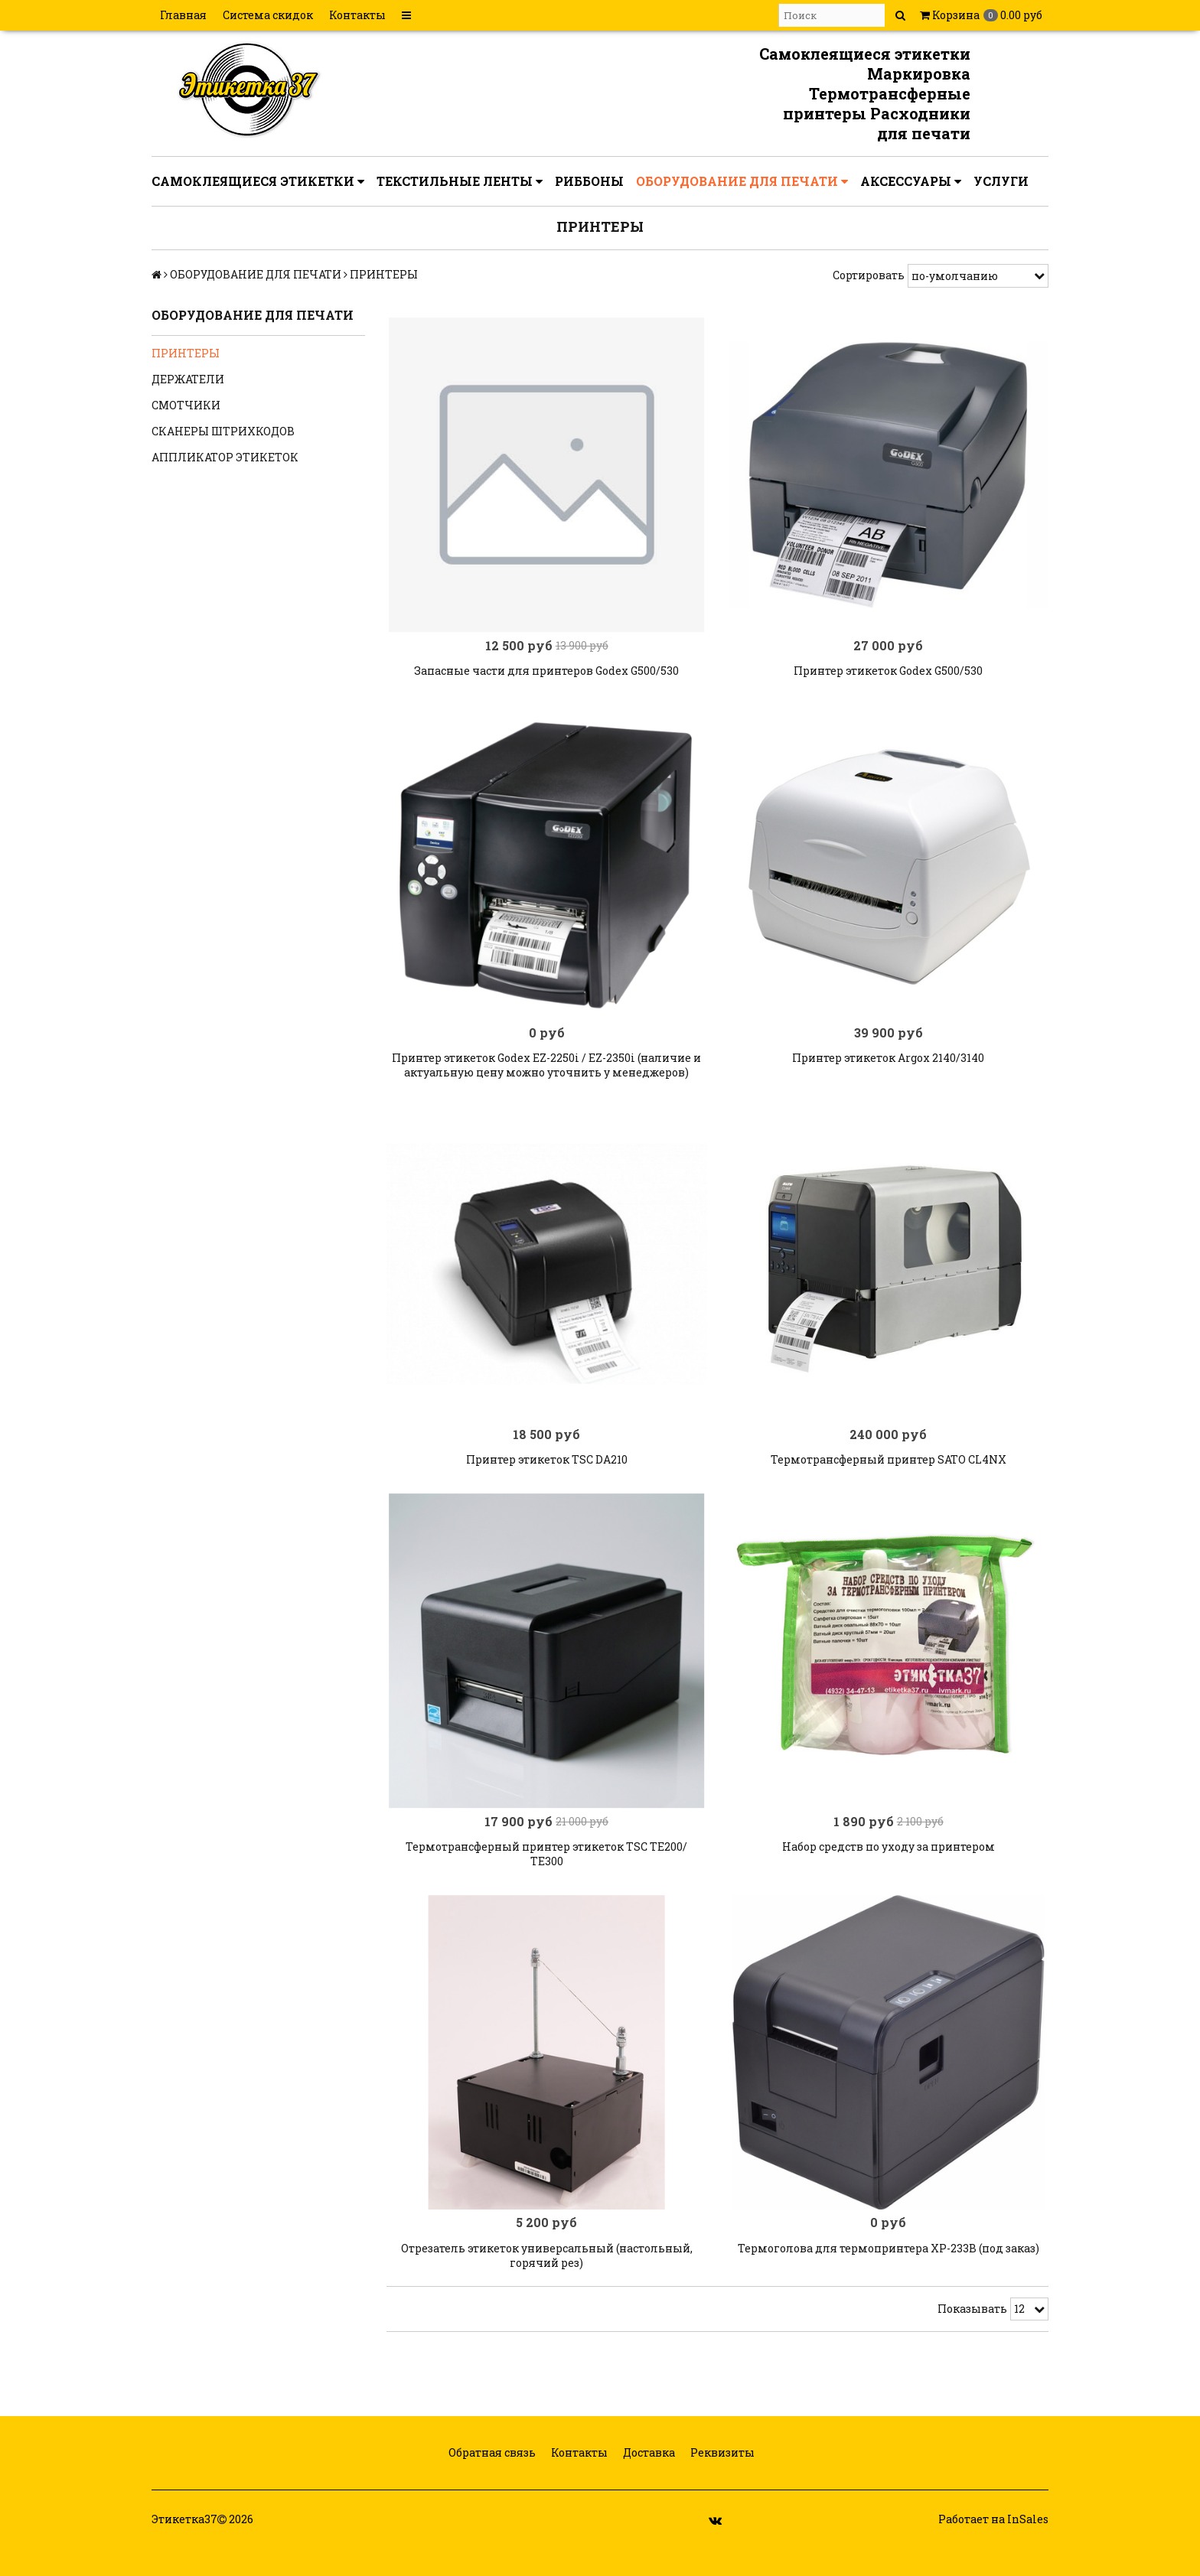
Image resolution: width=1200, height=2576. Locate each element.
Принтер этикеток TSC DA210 (547, 1474)
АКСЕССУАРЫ (910, 181)
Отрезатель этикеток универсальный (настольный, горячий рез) (547, 2281)
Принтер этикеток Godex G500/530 (888, 676)
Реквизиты (721, 2479)
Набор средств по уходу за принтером (888, 1867)
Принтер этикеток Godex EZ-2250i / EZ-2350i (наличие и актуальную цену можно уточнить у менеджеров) (546, 1075)
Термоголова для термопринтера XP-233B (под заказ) (888, 2274)
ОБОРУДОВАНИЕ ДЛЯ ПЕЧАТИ (742, 181)
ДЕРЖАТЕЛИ (188, 379)
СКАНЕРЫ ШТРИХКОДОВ (223, 431)
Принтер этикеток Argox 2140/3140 (888, 1068)
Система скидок (268, 15)
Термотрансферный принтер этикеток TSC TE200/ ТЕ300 (546, 1874)
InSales (1027, 2546)
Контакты (357, 15)
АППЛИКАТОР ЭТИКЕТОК (225, 457)
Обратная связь (491, 2479)
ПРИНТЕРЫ (186, 353)
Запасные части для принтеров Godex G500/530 (546, 676)
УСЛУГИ (1001, 181)
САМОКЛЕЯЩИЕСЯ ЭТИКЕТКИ (258, 181)
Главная (183, 15)
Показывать (972, 2334)
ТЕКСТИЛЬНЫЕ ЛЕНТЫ (460, 181)
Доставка (648, 2479)
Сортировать (869, 275)
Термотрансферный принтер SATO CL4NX (888, 1474)
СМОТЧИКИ (186, 405)
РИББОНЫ (589, 181)
